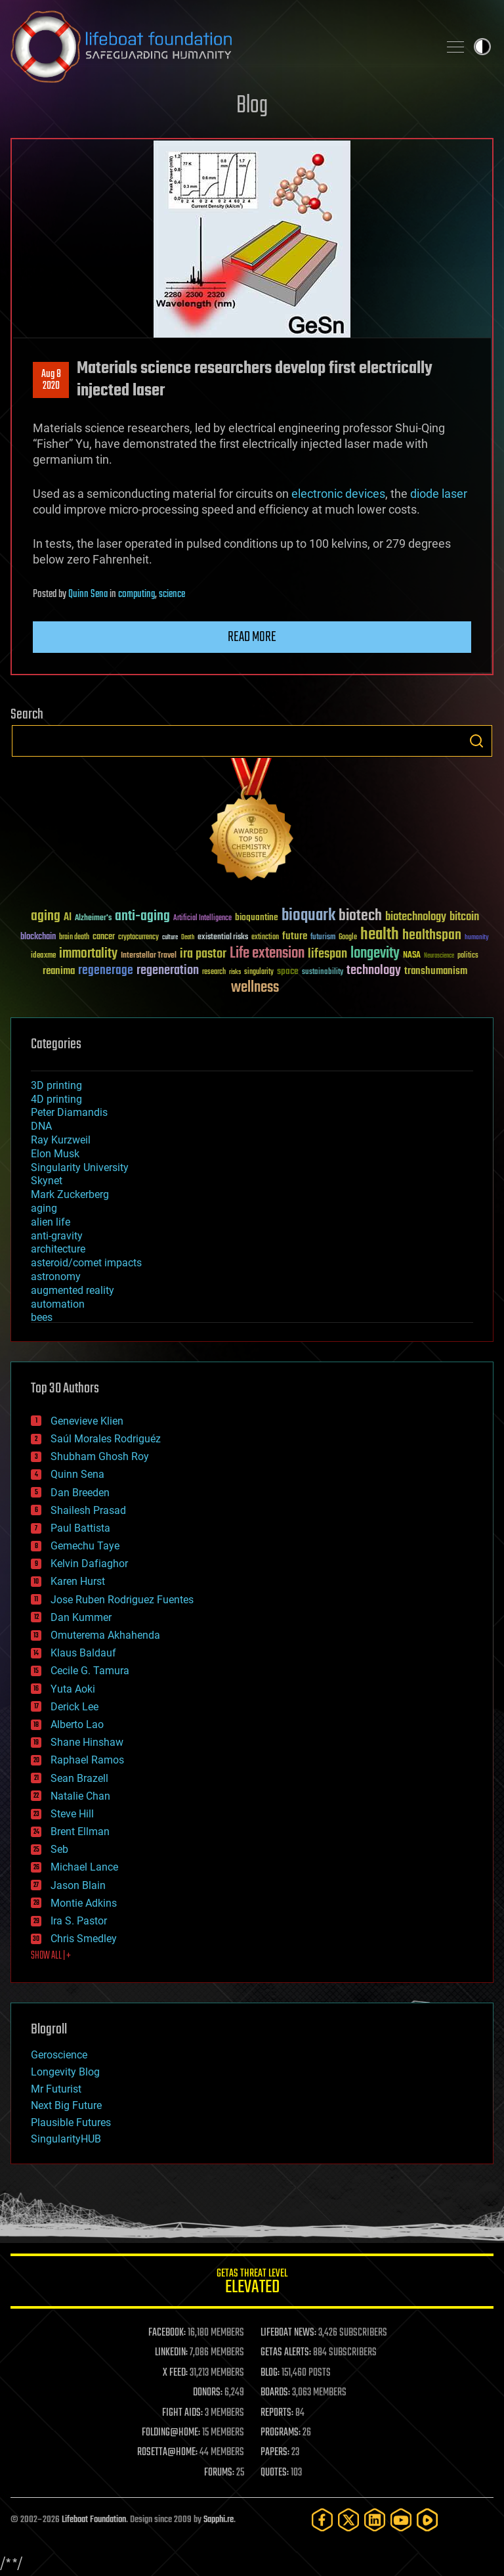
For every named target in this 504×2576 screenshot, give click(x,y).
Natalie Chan (80, 1796)
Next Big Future (66, 2105)
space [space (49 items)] (288, 971)
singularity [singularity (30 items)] (259, 972)
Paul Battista (80, 1528)
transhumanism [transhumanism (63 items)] (435, 971)
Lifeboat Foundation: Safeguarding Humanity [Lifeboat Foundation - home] (219, 47)
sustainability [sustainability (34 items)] (322, 972)
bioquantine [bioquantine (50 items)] (256, 917)
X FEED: (175, 2373)
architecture (58, 1249)
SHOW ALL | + (51, 1956)
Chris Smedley (84, 1938)
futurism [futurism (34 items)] (322, 938)
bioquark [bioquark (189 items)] (308, 915)
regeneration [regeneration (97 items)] (167, 970)
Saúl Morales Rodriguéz (106, 1438)
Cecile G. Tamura (90, 1670)
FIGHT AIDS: (182, 2413)
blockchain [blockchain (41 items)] (38, 937)
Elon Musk (55, 1153)
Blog (252, 106)
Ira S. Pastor (79, 1921)
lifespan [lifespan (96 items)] (327, 954)
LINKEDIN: (171, 2352)
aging (44, 1208)
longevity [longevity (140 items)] (375, 953)
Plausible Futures (71, 2122)
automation (58, 1304)
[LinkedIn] (374, 2519)
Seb (59, 1849)
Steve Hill (72, 1814)
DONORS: (207, 2392)
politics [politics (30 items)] (467, 956)
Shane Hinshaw (87, 1742)
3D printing (56, 1085)
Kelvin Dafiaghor (89, 1563)
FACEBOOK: (167, 2333)
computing (136, 594)
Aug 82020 (51, 380)
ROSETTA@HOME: (167, 2452)
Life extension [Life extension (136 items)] (267, 953)
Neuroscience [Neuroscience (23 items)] (439, 956)
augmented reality (72, 1290)
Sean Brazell (79, 1778)
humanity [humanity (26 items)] (477, 938)
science (172, 594)
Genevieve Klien (87, 1421)
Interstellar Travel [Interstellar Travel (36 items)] (149, 956)
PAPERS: (275, 2452)
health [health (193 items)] (379, 934)
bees (41, 1317)
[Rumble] (427, 2519)
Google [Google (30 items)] (348, 937)
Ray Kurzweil (61, 1140)
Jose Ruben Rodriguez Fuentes (122, 1599)
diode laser (438, 493)
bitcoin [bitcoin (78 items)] (464, 917)
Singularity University (80, 1167)
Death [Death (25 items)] (187, 937)
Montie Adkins (84, 1903)
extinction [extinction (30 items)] (265, 937)
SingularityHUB (66, 2139)
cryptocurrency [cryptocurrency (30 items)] (138, 937)
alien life (50, 1222)
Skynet (46, 1180)
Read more (252, 637)
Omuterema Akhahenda (105, 1635)
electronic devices (338, 493)
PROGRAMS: (281, 2432)
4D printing (56, 1099)
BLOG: (270, 2373)
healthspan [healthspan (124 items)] (431, 935)
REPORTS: (277, 2413)
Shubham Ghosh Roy (100, 1456)
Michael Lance (84, 1867)
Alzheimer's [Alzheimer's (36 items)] (93, 918)
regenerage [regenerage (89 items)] (105, 971)
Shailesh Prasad (88, 1510)
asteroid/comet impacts (86, 1262)
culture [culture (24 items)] (170, 937)
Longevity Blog (65, 2072)
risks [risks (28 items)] (235, 972)
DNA (41, 1126)
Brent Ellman (80, 1831)
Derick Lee (74, 1706)
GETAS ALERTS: (286, 2352)
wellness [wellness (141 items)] (255, 987)
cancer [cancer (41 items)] (104, 937)
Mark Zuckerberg (70, 1194)
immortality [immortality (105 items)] (88, 954)
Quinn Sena (88, 594)
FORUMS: (219, 2472)
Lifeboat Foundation (94, 2519)
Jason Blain (78, 1885)
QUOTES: (275, 2472)
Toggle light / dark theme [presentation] (482, 46)
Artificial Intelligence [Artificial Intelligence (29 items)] (202, 918)
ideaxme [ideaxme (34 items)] (43, 956)
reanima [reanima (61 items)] (59, 971)
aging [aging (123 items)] (45, 916)
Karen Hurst (78, 1581)
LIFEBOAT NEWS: (288, 2333)
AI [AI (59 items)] (68, 918)
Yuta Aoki (73, 1689)
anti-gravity (57, 1236)
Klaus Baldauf (83, 1653)
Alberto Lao (77, 1724)
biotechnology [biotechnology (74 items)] (415, 917)
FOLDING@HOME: (171, 2432)
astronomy (56, 1276)
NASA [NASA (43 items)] (412, 955)
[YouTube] (400, 2519)
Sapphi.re (218, 2519)
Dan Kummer (81, 1617)
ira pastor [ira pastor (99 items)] (203, 954)
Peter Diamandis (69, 1112)
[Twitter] (348, 2519)
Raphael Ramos (87, 1760)
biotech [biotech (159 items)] (360, 916)
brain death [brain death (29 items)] (74, 937)
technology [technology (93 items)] (373, 971)
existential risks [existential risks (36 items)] (223, 938)
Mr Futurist (56, 2089)
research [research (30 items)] (214, 972)
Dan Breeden (80, 1492)
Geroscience (59, 2055)
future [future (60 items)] (294, 936)
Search (476, 741)
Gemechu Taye (85, 1546)
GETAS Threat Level (252, 2283)
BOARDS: (275, 2392)
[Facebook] (322, 2519)
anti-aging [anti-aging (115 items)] (142, 916)
